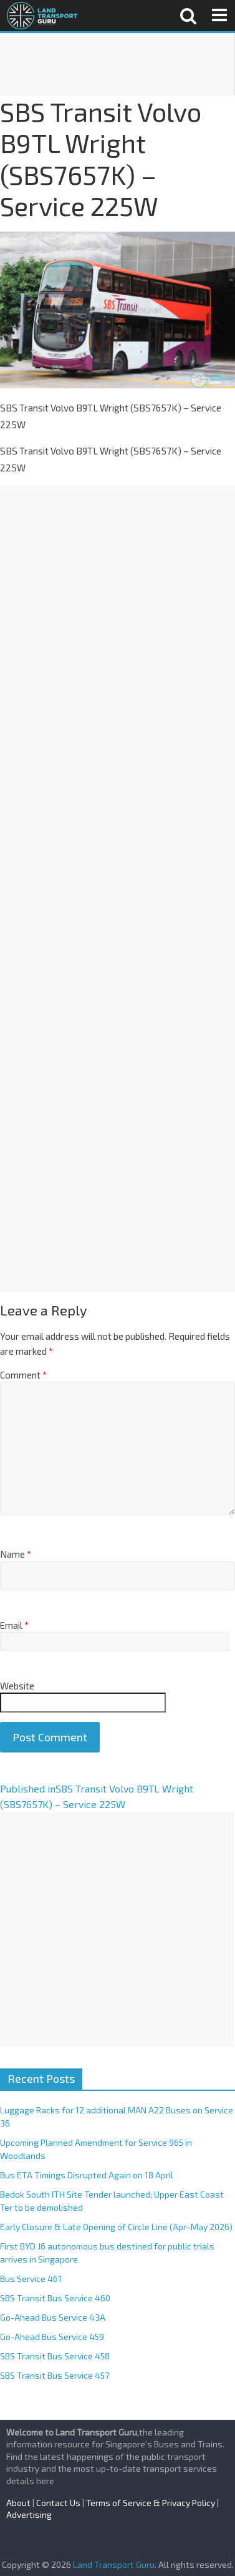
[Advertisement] (117, 64)
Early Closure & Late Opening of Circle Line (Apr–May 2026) (116, 2226)
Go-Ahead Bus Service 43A (52, 2317)
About (18, 2502)
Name (15, 1554)
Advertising (29, 2514)
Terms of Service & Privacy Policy (150, 2502)
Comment (23, 1374)
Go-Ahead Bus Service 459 (52, 2336)
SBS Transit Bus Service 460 (55, 2298)
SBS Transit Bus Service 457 (54, 2375)
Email (14, 1625)
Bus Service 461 (31, 2278)
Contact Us (58, 2502)
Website (17, 1685)
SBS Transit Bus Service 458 (55, 2356)
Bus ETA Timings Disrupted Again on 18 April (86, 2175)
